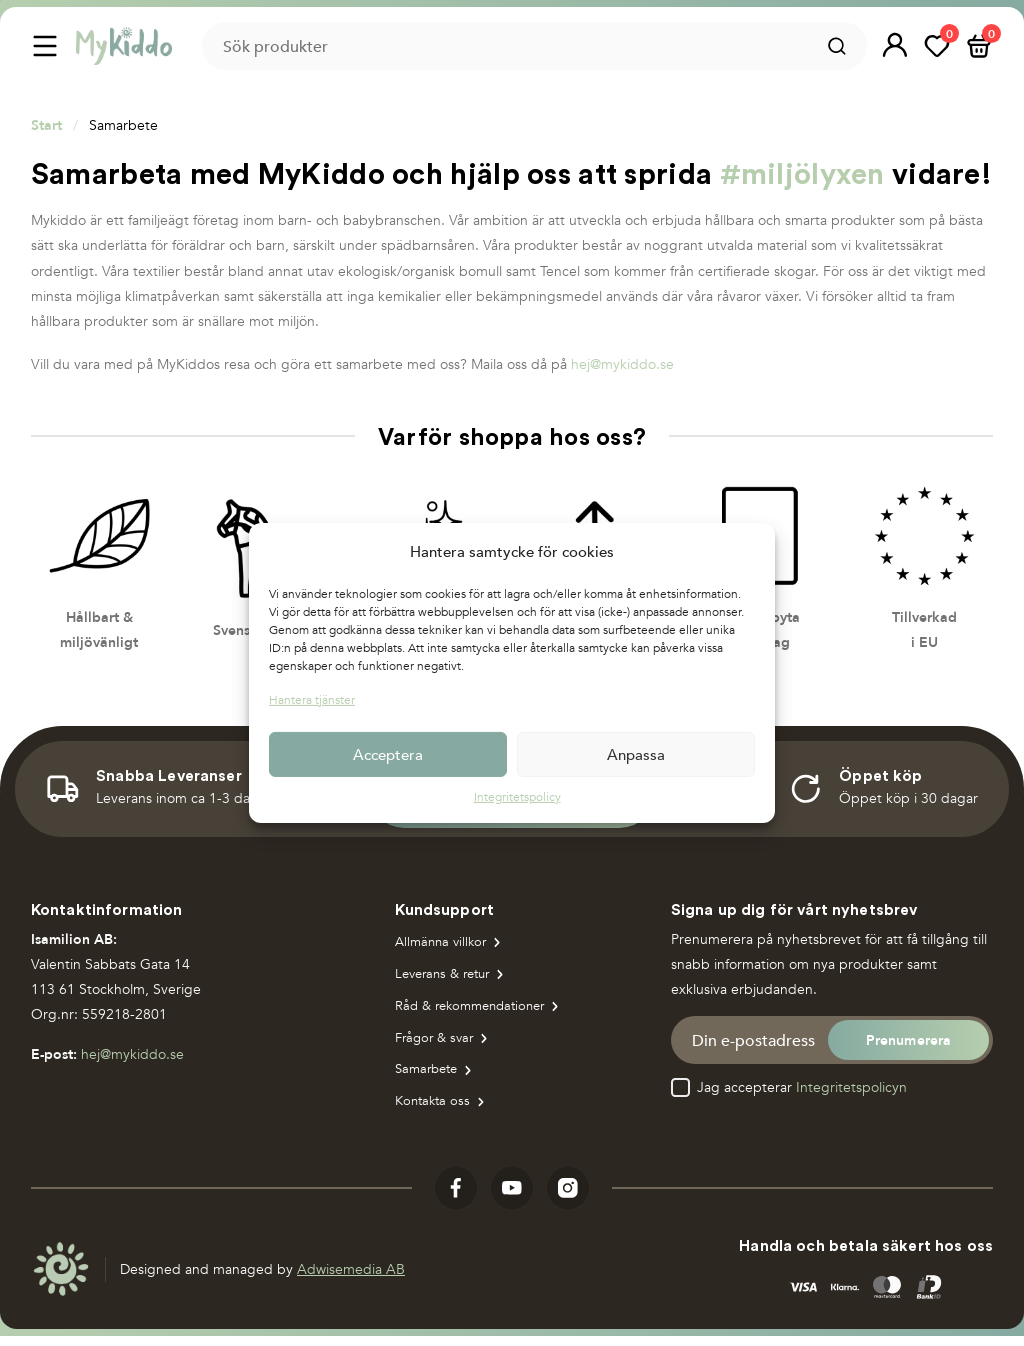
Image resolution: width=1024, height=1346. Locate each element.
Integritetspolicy (517, 797)
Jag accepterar (802, 1088)
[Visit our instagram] (568, 1199)
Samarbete (429, 1078)
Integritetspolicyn (851, 1087)
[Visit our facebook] (456, 1199)
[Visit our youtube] (512, 1199)
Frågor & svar (437, 1044)
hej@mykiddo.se (622, 364)
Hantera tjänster (312, 700)
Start (46, 125)
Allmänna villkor (444, 943)
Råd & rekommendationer (476, 1010)
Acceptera (388, 754)
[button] (895, 46)
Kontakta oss (435, 1111)
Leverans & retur (447, 977)
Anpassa (636, 754)
